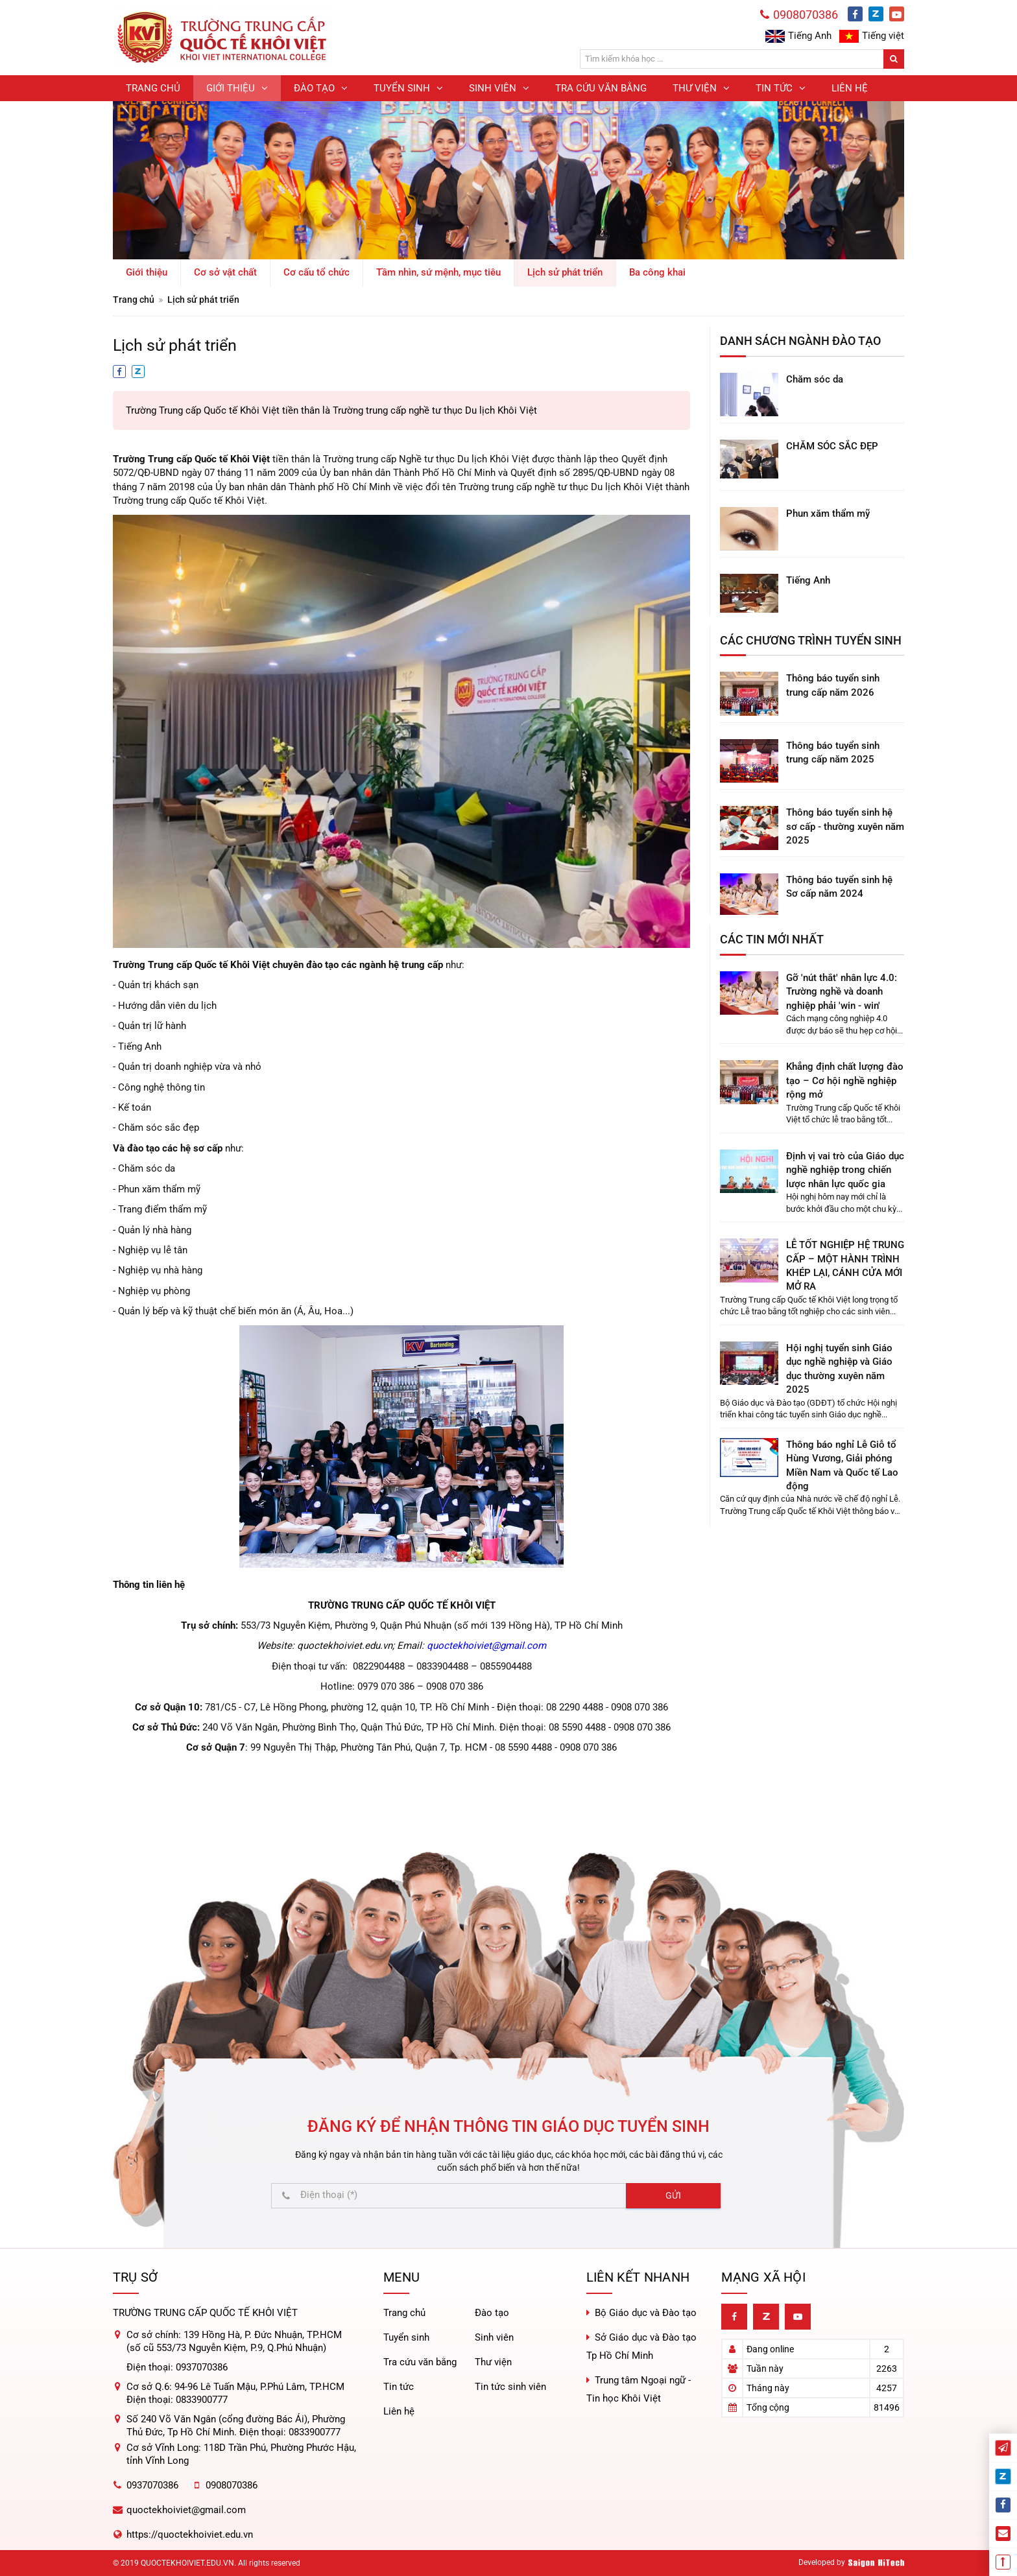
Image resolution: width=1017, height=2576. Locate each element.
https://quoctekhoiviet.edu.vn (189, 2534)
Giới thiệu (146, 272)
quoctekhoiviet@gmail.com (486, 1645)
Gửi (673, 2195)
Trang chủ (133, 299)
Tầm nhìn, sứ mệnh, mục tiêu (438, 272)
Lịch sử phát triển (565, 272)
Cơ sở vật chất (225, 272)
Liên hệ (398, 2411)
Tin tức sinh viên (510, 2387)
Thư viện (493, 2362)
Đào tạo (492, 2313)
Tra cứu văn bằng (420, 2362)
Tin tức (398, 2387)
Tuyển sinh (406, 2337)
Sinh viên (494, 2337)
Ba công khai (657, 272)
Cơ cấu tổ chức (316, 272)
